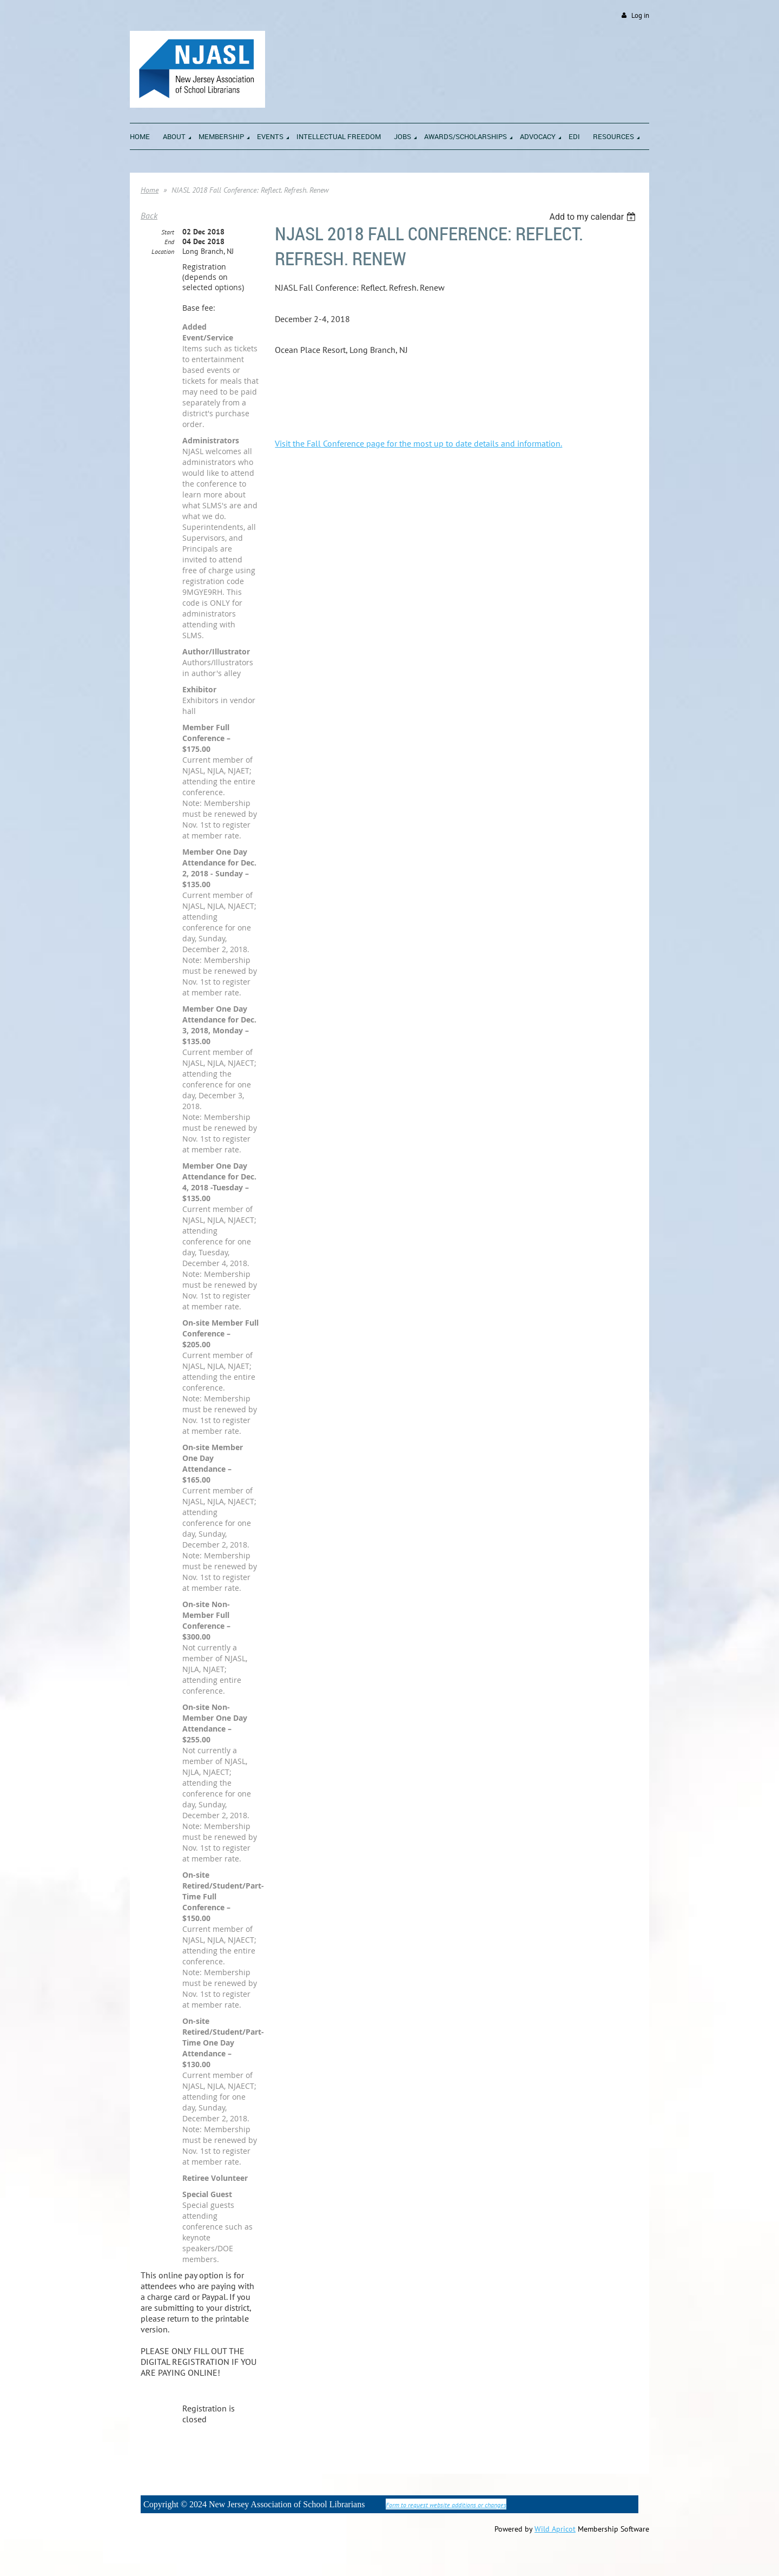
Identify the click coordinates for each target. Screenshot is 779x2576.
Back (149, 215)
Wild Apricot (555, 2529)
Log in (640, 15)
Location (162, 251)
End (169, 242)
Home (150, 190)
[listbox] (593, 217)
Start (167, 232)
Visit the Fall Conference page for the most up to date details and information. (418, 443)
